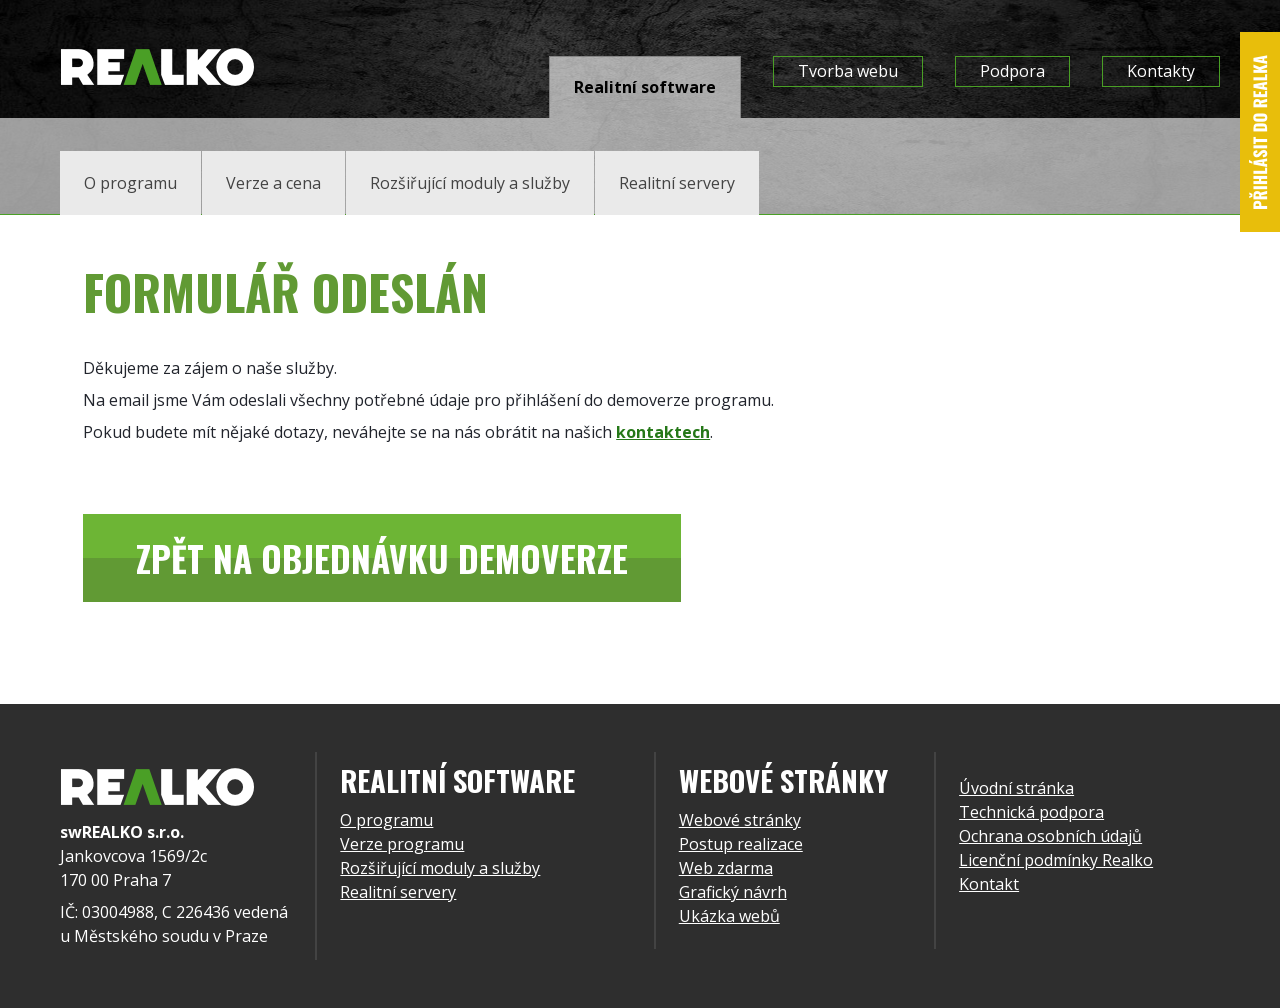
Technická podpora (1031, 812)
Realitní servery (398, 892)
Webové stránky (740, 820)
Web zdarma (726, 868)
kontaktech (663, 432)
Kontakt (989, 884)
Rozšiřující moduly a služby (440, 868)
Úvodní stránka (1016, 788)
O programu (386, 820)
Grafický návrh (733, 892)
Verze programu (402, 844)
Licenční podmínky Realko (1056, 860)
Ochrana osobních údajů (1050, 836)
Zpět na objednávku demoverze (382, 558)
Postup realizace (741, 844)
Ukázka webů (729, 916)
